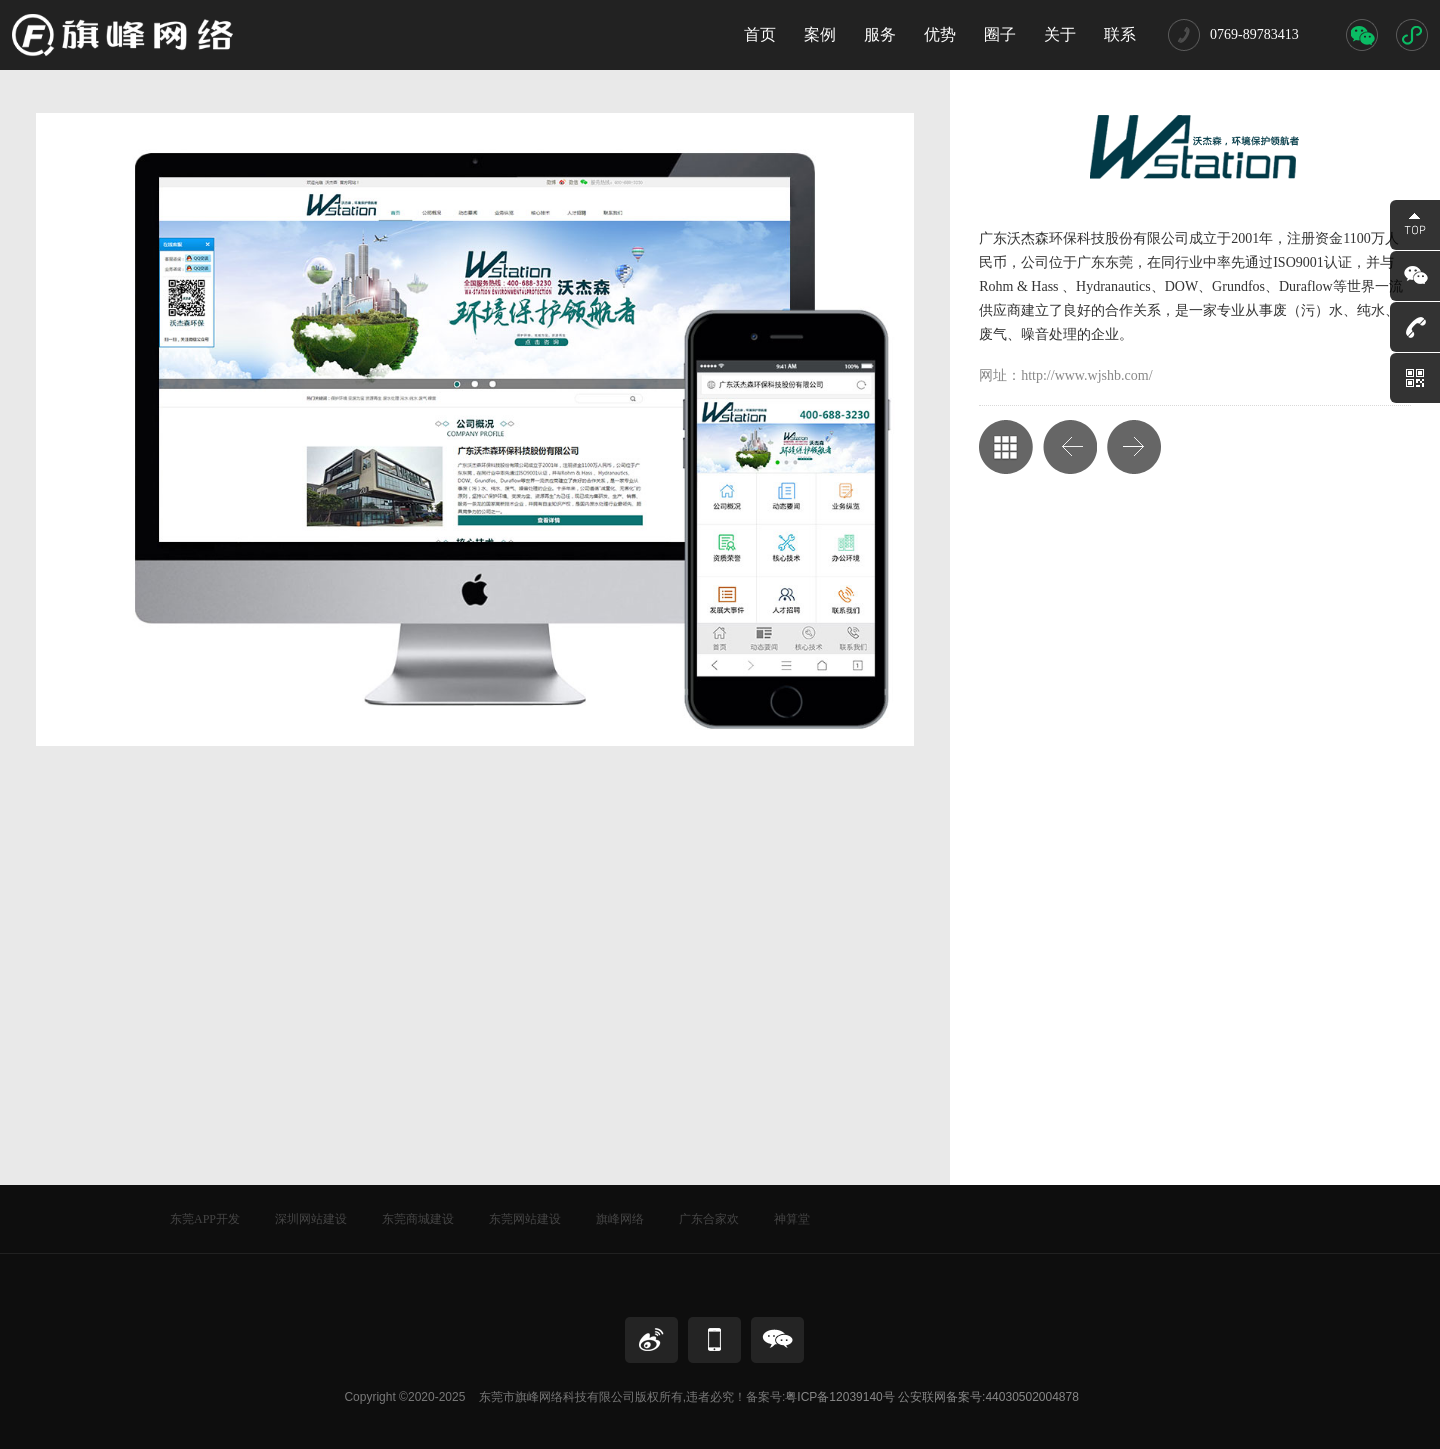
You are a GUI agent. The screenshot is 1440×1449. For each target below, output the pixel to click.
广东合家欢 (709, 1219)
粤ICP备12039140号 (839, 1397)
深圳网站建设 (311, 1219)
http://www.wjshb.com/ (1086, 375)
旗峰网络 (620, 1219)
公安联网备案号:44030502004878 (988, 1397)
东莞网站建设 (525, 1219)
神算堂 (792, 1219)
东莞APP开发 (205, 1219)
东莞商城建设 (418, 1219)
